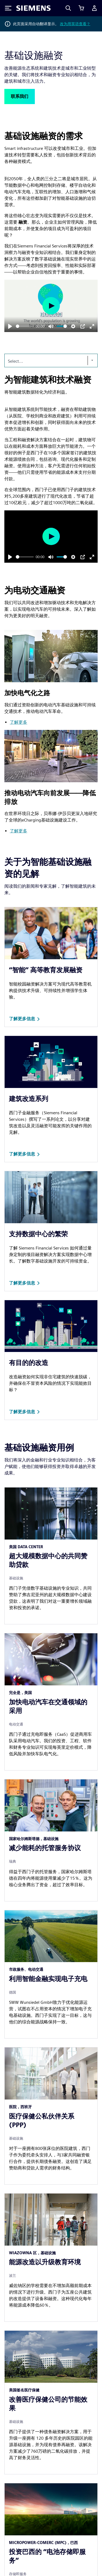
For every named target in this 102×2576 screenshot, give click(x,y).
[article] (51, 1556)
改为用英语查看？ (75, 24)
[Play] (10, 326)
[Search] (68, 8)
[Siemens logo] (33, 8)
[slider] (25, 326)
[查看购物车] (81, 8)
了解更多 (18, 722)
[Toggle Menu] (8, 8)
